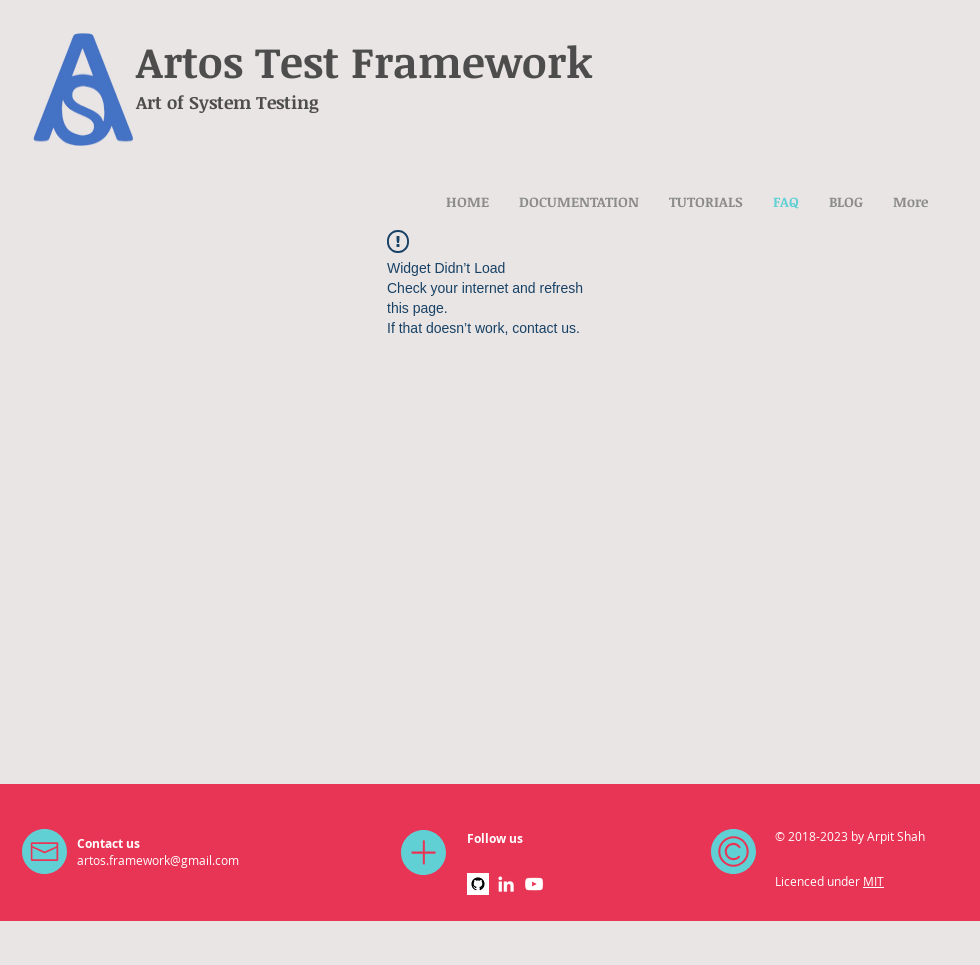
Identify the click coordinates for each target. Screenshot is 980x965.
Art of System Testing (227, 102)
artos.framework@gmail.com (158, 860)
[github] (478, 884)
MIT (873, 881)
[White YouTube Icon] (534, 884)
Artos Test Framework (364, 61)
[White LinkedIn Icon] (506, 884)
